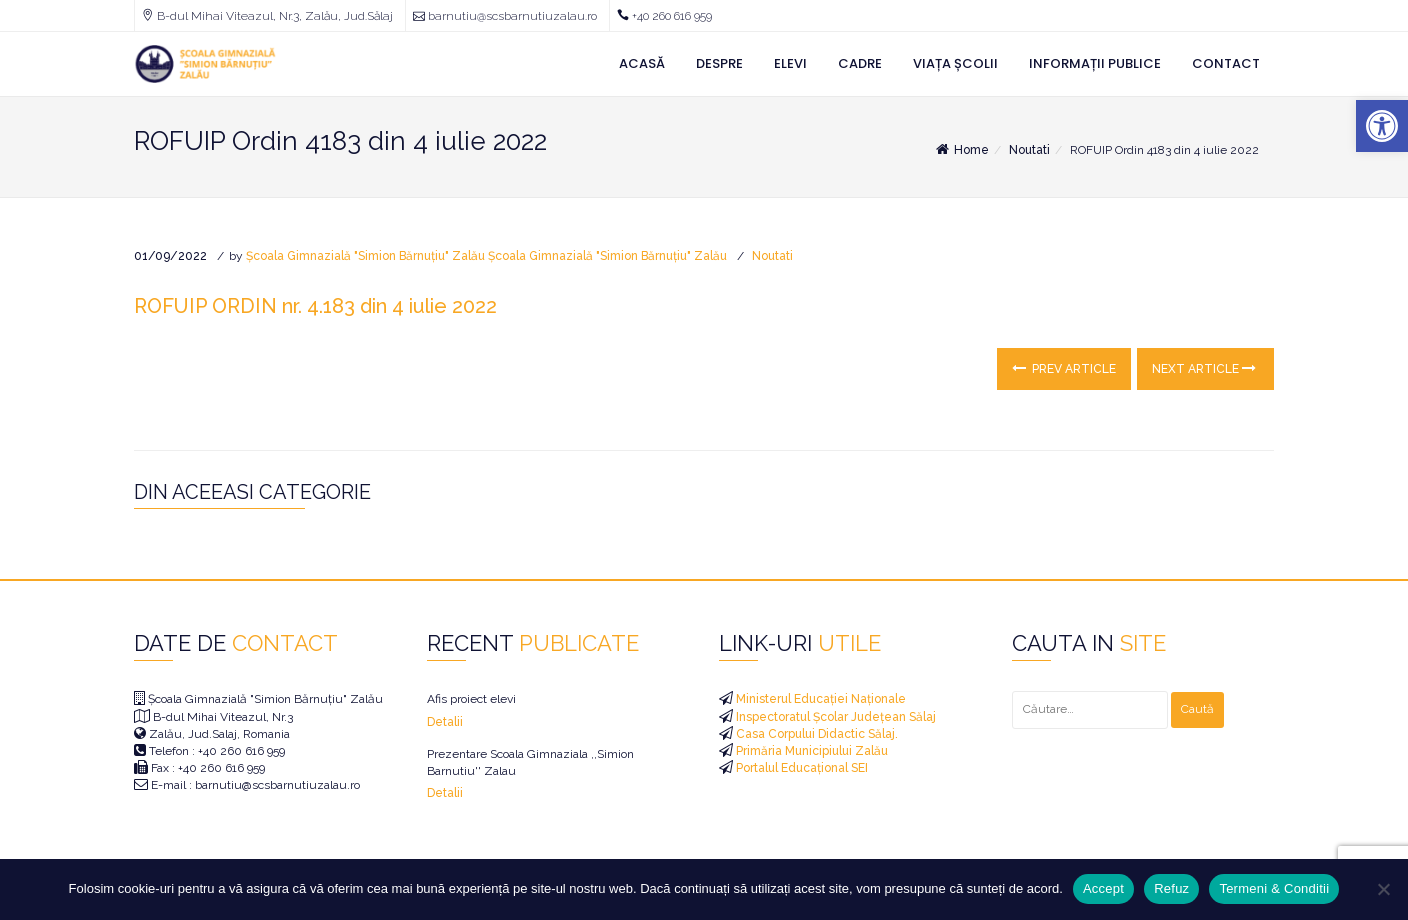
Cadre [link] (860, 63)
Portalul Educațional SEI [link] (800, 768)
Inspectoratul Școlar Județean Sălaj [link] (834, 717)
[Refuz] (1383, 889)
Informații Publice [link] (1095, 63)
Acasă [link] (642, 63)
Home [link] (961, 150)
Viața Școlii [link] (955, 63)
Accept (1103, 888)
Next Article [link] (1204, 368)
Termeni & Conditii (1274, 888)
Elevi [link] (790, 63)
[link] (1382, 126)
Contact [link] (1226, 63)
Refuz (1171, 888)
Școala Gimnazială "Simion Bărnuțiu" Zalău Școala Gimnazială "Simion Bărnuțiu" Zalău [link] (486, 256)
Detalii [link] (445, 722)
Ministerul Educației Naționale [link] (819, 699)
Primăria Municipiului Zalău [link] (810, 751)
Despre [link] (719, 63)
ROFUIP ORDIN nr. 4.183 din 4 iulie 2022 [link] (315, 306)
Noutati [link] (1029, 150)
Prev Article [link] (1064, 368)
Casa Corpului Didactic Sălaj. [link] (815, 734)
